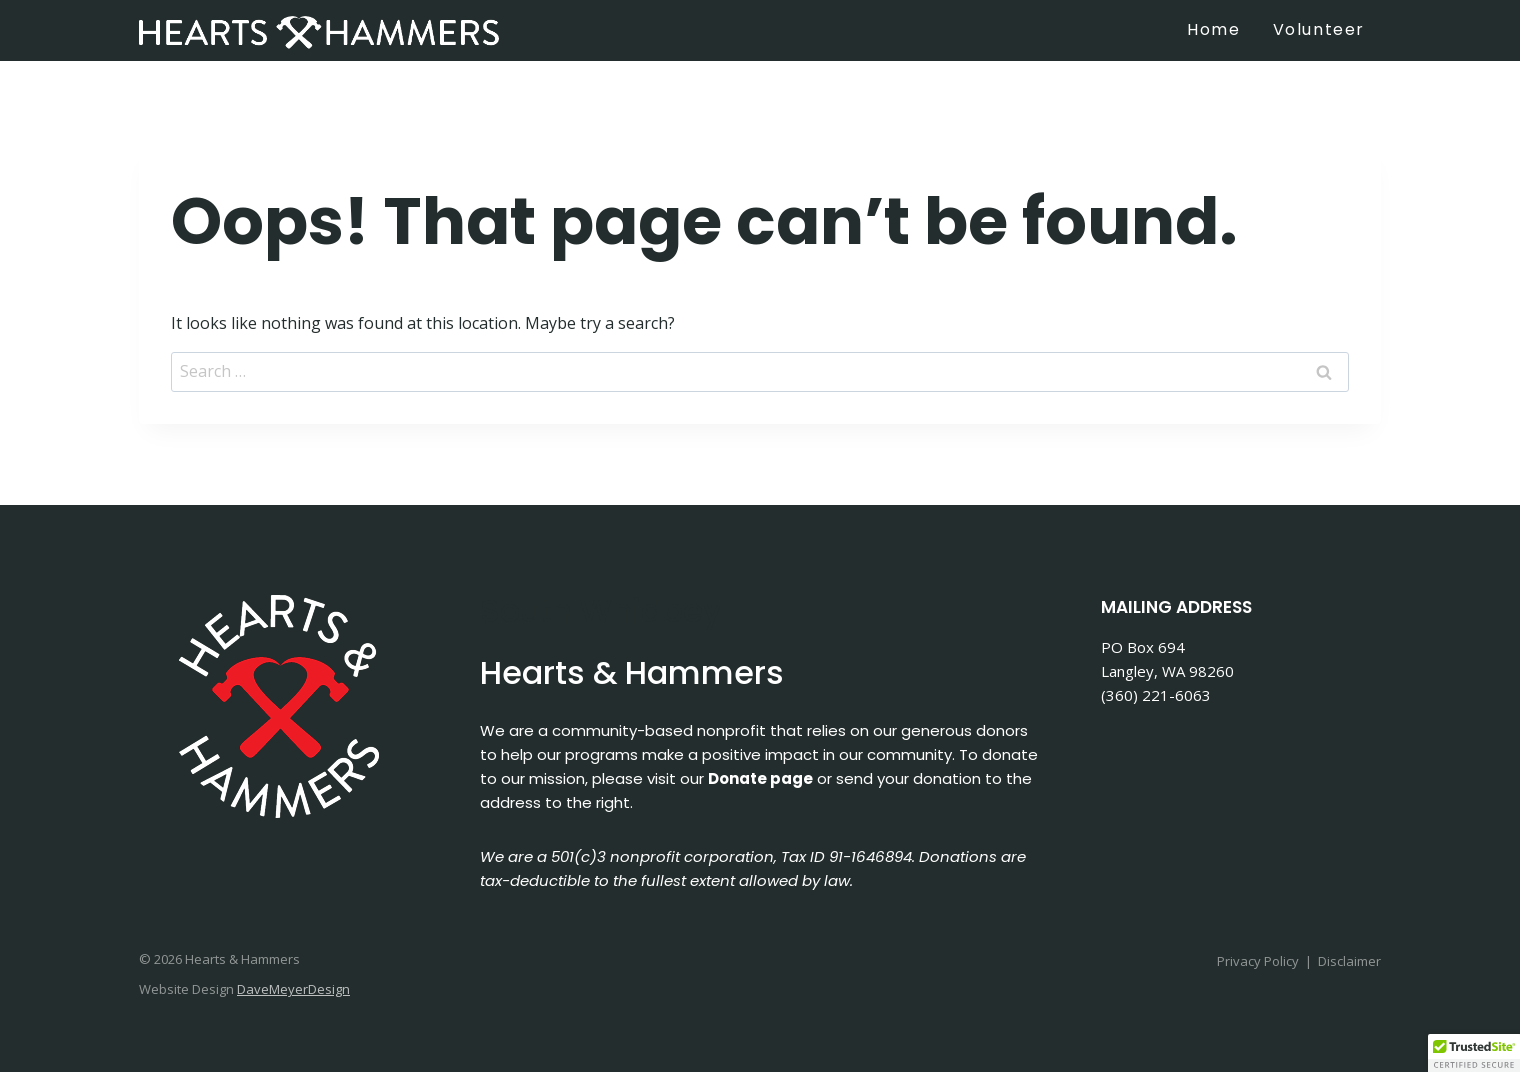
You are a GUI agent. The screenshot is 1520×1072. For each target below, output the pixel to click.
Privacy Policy (1258, 961)
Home (1213, 29)
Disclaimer (1349, 961)
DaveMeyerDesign (293, 989)
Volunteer (1319, 29)
